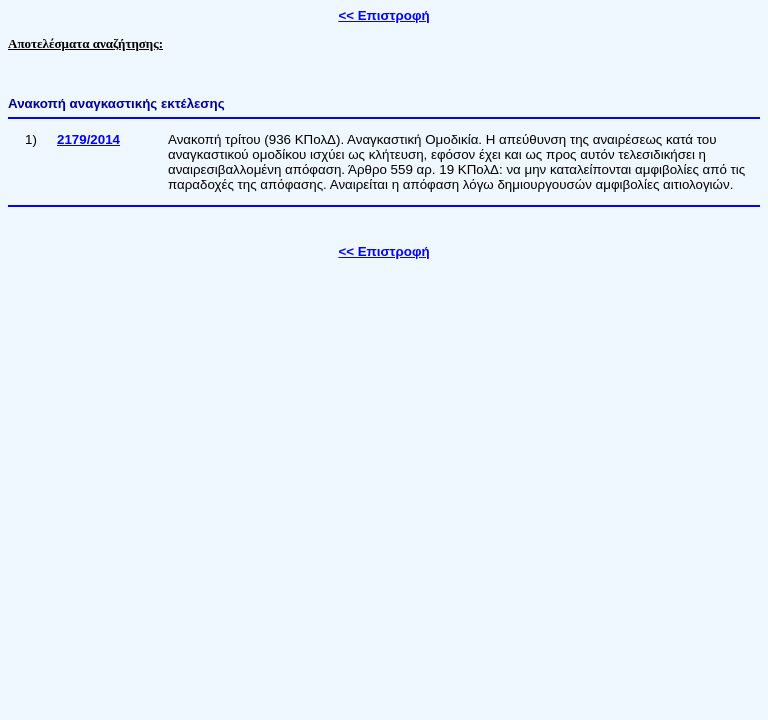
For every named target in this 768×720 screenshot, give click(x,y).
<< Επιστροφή (383, 15)
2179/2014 (88, 139)
